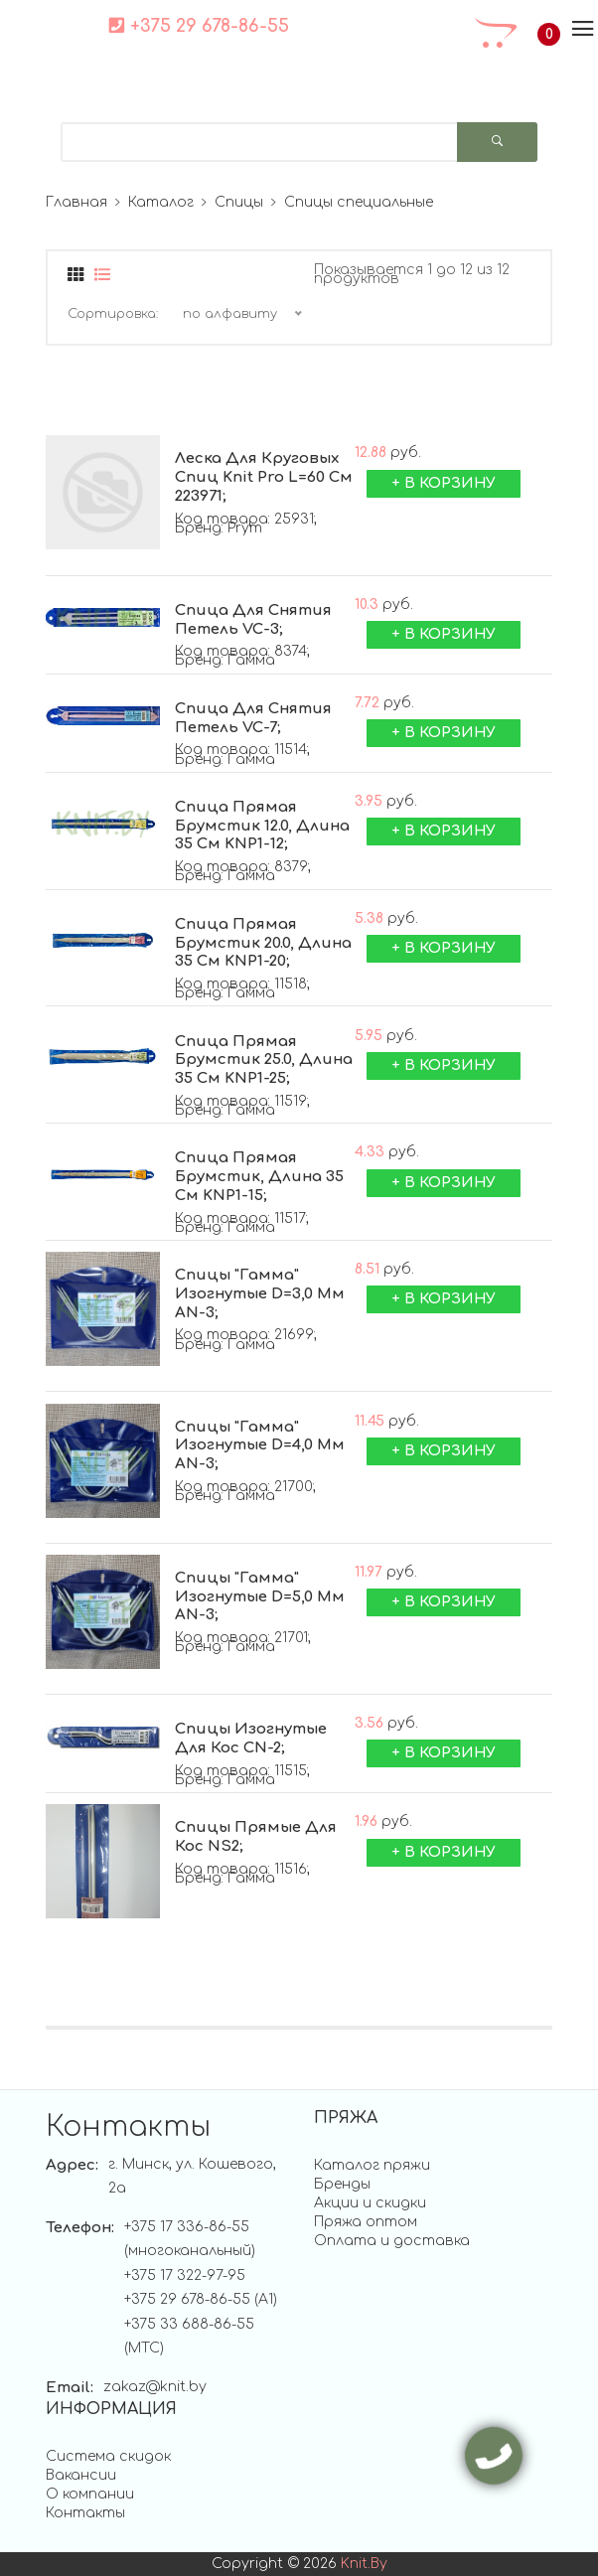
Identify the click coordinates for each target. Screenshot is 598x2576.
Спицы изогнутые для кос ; (251, 1739)
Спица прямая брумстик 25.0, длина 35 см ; (264, 1061)
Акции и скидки (370, 2202)
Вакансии (81, 2475)
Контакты (85, 2512)
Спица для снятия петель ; (253, 621)
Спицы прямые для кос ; (256, 1838)
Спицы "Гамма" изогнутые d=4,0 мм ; (260, 1446)
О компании (90, 2494)
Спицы (239, 202)
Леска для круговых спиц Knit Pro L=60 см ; (264, 478)
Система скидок (108, 2456)
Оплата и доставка (392, 2240)
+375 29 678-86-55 (198, 26)
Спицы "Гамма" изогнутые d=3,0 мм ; (260, 1294)
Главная (76, 202)
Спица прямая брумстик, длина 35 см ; (259, 1177)
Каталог (161, 202)
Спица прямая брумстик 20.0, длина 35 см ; (263, 944)
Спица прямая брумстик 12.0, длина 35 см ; (262, 826)
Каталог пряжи (372, 2165)
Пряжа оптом (365, 2221)
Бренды (342, 2184)
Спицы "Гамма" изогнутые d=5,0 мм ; (260, 1597)
